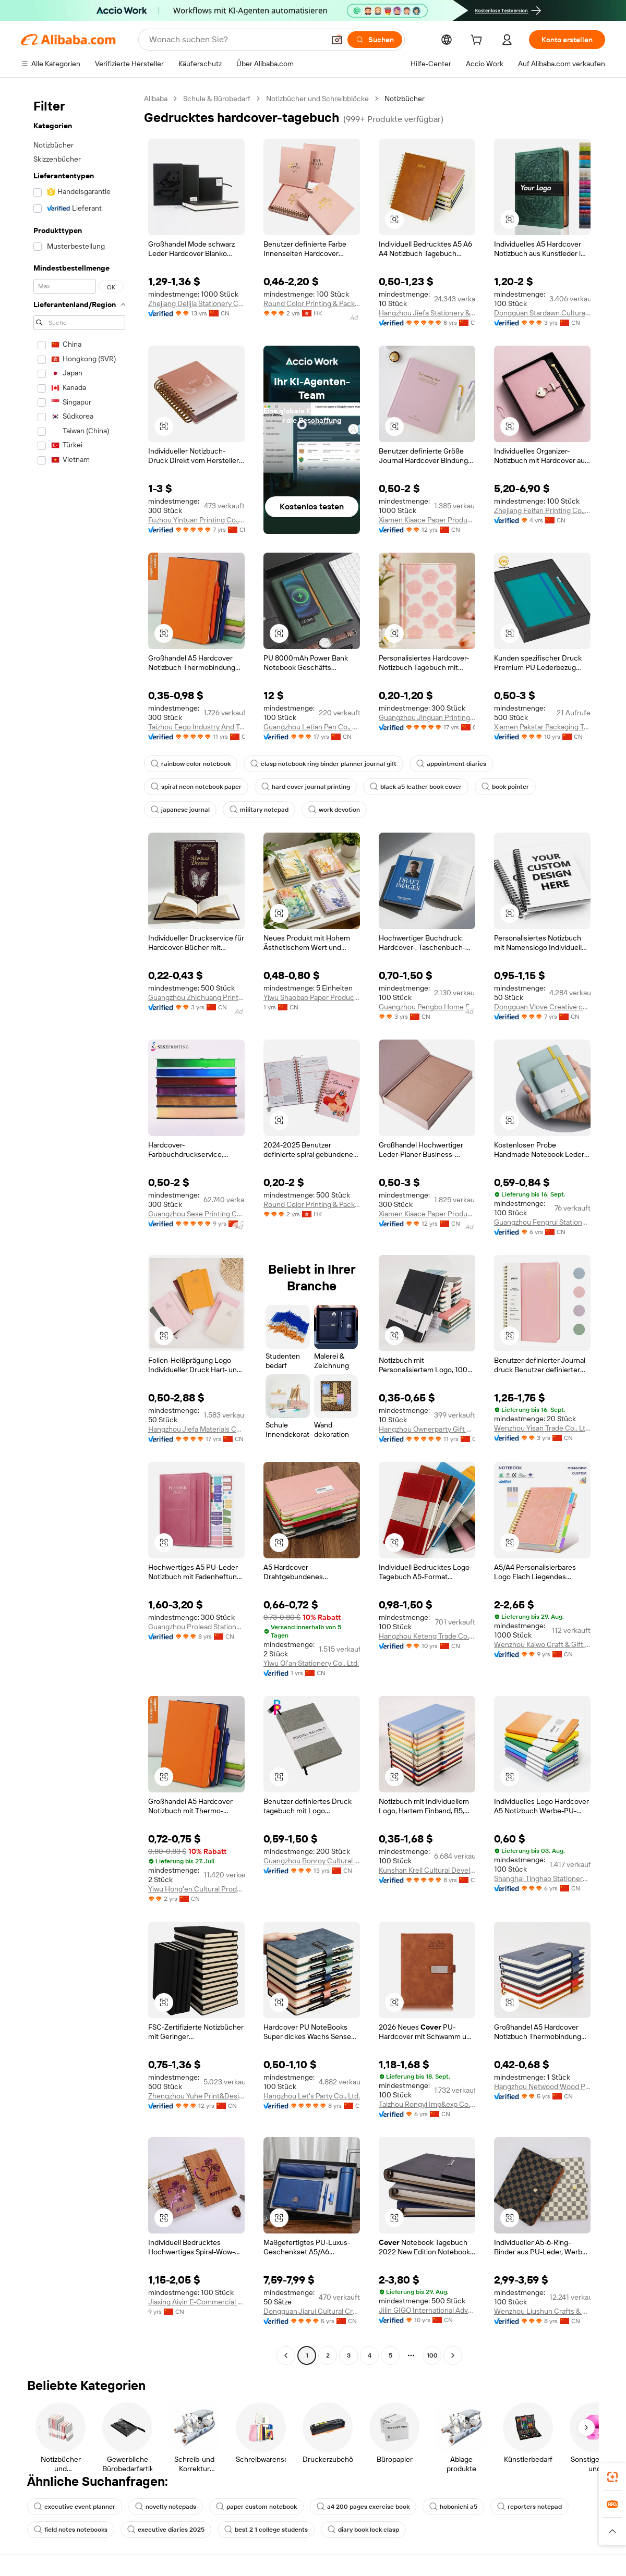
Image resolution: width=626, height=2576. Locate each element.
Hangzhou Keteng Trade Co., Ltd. (427, 1636)
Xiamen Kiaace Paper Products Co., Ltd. (427, 520)
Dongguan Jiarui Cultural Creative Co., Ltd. (311, 2311)
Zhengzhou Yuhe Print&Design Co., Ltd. (196, 2096)
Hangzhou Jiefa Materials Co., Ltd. (196, 1429)
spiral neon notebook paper (196, 787)
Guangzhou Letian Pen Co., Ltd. (311, 727)
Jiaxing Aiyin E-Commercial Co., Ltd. (196, 2302)
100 (432, 2355)
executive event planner (74, 2506)
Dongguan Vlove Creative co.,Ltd (542, 1007)
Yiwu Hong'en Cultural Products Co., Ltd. (196, 1889)
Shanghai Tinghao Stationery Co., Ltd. (542, 1878)
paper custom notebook (256, 2506)
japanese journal (180, 809)
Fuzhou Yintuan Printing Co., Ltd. (196, 520)
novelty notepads (165, 2506)
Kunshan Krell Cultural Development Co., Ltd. (427, 1870)
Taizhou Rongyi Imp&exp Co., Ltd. (427, 2104)
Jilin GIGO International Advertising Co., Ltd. (427, 2310)
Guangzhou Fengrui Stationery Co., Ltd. (542, 1222)
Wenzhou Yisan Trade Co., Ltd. (542, 1428)
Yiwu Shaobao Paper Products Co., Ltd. (311, 997)
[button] (337, 39)
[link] (612, 2476)
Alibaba (155, 98)
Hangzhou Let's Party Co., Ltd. (311, 2096)
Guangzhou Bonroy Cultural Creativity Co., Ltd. (311, 1861)
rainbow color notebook (191, 764)
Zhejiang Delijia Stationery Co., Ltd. (196, 303)
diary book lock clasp (363, 2529)
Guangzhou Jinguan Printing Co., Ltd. (427, 717)
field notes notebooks (70, 2529)
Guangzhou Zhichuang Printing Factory (196, 997)
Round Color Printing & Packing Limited (311, 303)
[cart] (478, 41)
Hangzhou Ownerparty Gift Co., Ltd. (427, 1429)
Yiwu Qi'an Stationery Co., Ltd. (311, 1663)
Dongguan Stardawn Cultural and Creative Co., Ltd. (542, 313)
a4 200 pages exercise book (363, 2506)
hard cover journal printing (305, 787)
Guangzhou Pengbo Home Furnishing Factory (427, 1007)
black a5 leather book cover (416, 787)
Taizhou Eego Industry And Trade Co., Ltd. (196, 727)
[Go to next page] (452, 2355)
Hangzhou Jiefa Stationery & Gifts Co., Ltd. (427, 313)
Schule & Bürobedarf (216, 98)
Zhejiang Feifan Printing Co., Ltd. (542, 510)
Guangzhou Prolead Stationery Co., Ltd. (196, 1626)
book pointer (505, 787)
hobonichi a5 (453, 2506)
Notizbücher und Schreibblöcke (317, 98)
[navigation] (79, 1228)
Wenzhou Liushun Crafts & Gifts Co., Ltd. (542, 2311)
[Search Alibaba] (235, 39)
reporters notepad (529, 2506)
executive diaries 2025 (165, 2529)
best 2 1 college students (266, 2529)
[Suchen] (374, 39)
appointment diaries (451, 764)
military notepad (259, 809)
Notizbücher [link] (404, 98)
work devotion (334, 809)
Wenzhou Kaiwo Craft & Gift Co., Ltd (542, 1644)
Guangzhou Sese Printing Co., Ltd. (196, 1214)
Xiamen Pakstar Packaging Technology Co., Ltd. (542, 727)
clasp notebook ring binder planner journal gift (323, 764)
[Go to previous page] (285, 2355)
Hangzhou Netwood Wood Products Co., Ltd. (542, 2086)
